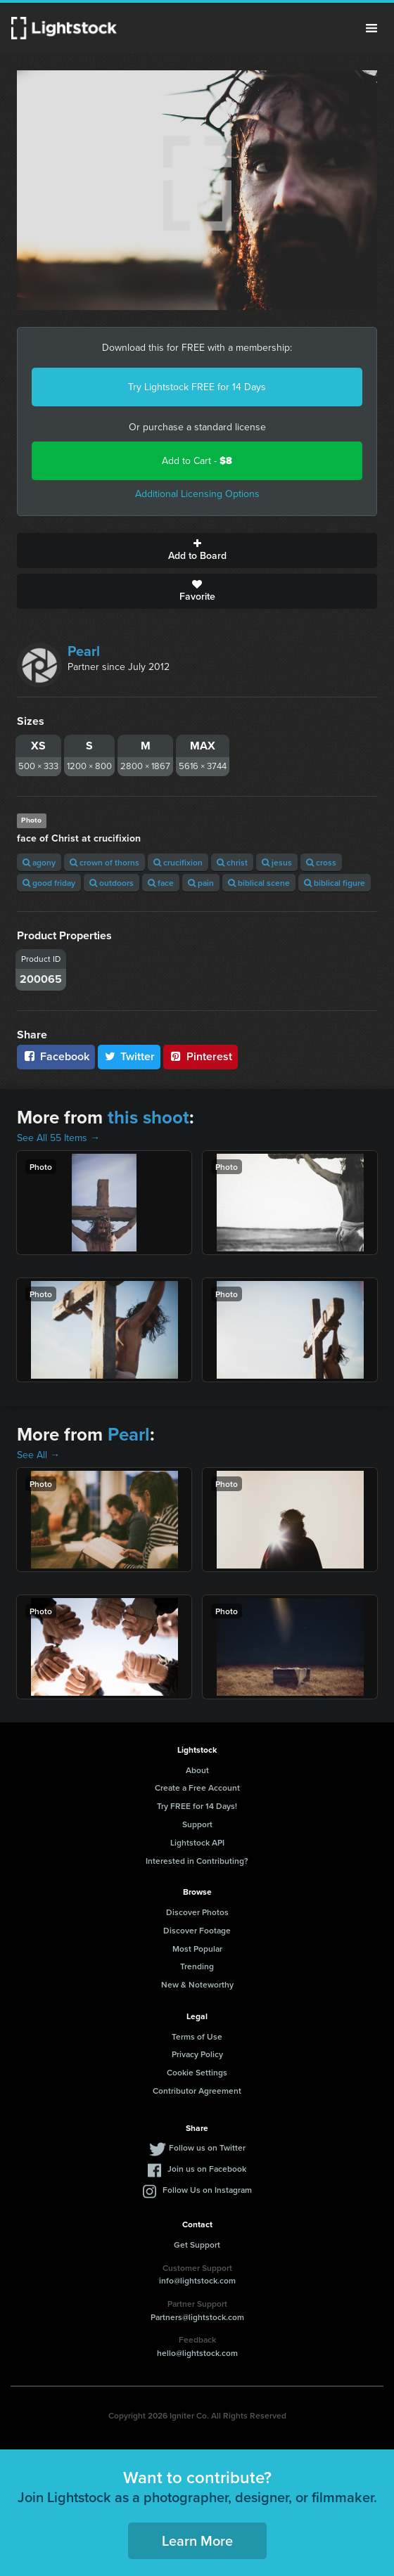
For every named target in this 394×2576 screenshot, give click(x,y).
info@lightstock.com (197, 2280)
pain (201, 883)
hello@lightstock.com (197, 2353)
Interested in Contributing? (197, 1861)
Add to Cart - (197, 460)
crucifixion (178, 862)
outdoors (111, 883)
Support (197, 1824)
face (161, 883)
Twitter (129, 1056)
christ (232, 862)
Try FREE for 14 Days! (197, 1806)
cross (321, 862)
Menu (371, 28)
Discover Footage (197, 1930)
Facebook (56, 1056)
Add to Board (197, 550)
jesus (277, 862)
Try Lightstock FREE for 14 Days (197, 387)
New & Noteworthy (197, 1984)
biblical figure (334, 883)
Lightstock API (197, 1842)
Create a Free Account (197, 1787)
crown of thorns (104, 862)
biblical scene (259, 883)
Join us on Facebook (206, 2169)
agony (39, 862)
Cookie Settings (197, 2072)
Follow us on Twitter (207, 2147)
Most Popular (197, 1948)
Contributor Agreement (197, 2091)
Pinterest (200, 1056)
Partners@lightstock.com (197, 2317)
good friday (49, 883)
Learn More (197, 2540)
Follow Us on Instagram (207, 2190)
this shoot (148, 1117)
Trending (197, 1966)
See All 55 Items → (58, 1138)
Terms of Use (197, 2036)
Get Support (197, 2244)
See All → (38, 1455)
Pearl (84, 651)
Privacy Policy (197, 2054)
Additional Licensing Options (197, 494)
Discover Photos (197, 1912)
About (197, 1770)
